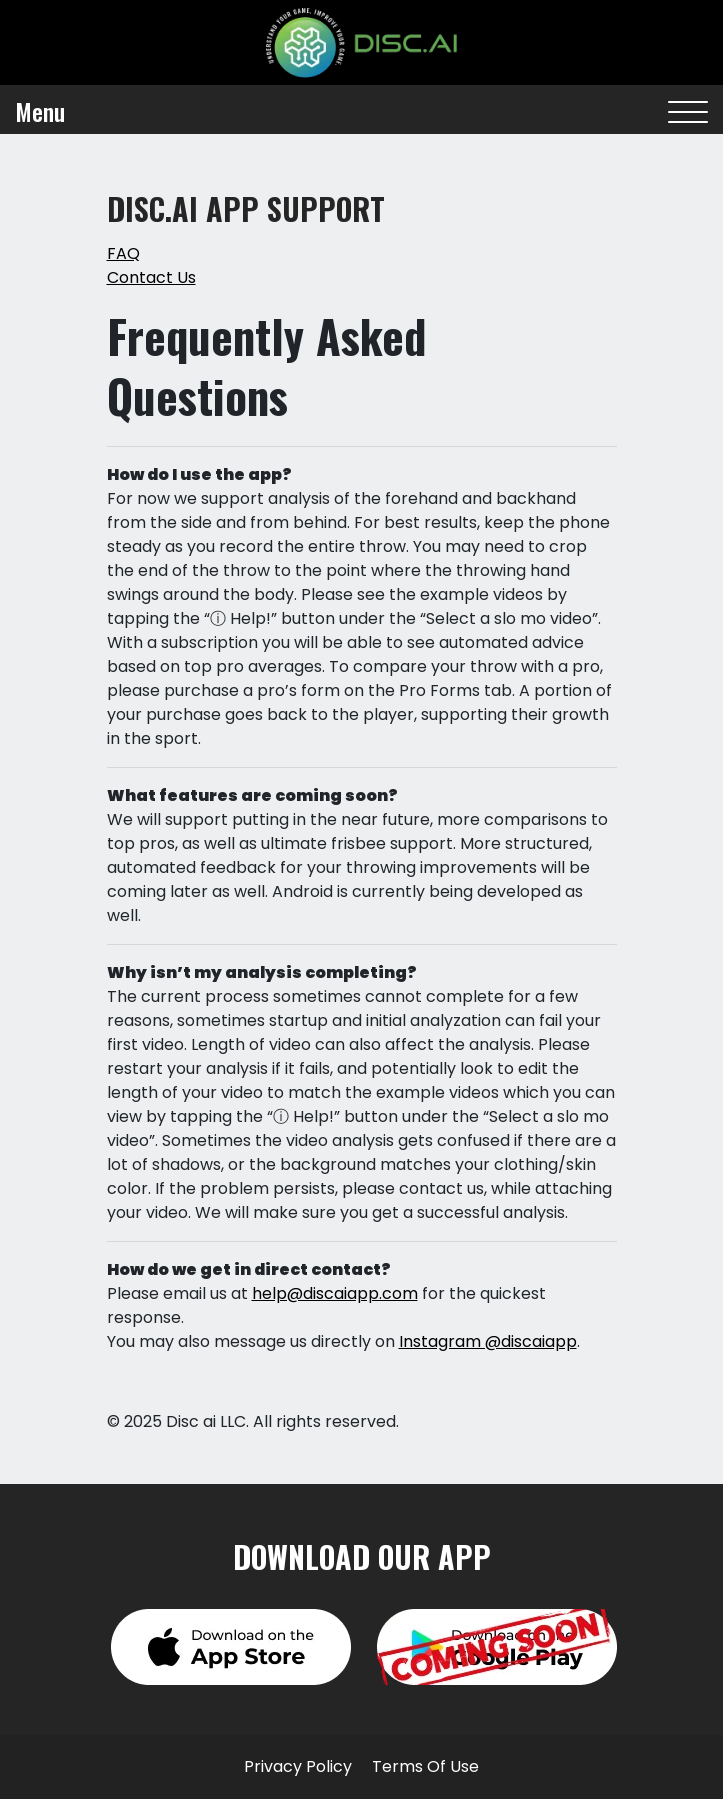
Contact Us (151, 277)
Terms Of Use (425, 1766)
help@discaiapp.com (335, 1293)
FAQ (123, 253)
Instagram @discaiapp (488, 1341)
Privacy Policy (298, 1766)
